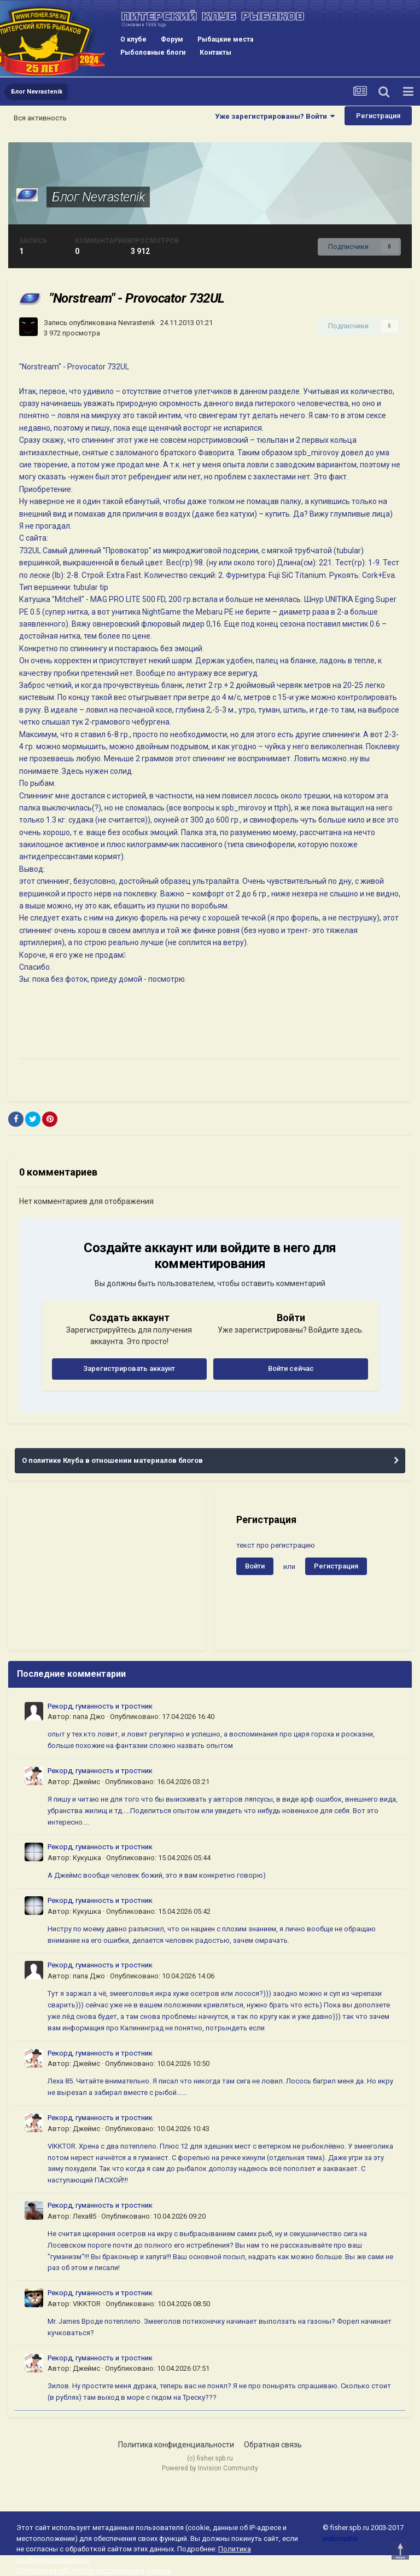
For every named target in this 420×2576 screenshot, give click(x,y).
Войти (255, 1566)
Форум (172, 39)
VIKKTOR (87, 2304)
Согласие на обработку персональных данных (93, 2570)
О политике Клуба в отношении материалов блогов (112, 1460)
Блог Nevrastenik (98, 197)
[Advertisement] (107, 1570)
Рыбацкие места (225, 39)
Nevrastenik (136, 323)
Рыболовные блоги (152, 52)
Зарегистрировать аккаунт (129, 1368)
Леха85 (84, 2216)
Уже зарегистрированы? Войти (275, 116)
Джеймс (86, 1782)
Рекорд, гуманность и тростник (100, 1706)
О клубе (133, 39)
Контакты (215, 52)
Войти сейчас (291, 1368)
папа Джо (89, 1716)
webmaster (340, 2538)
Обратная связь (273, 2444)
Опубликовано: (162, 1716)
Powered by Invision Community (210, 2468)
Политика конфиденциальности (176, 2444)
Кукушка (87, 1858)
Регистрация (378, 116)
